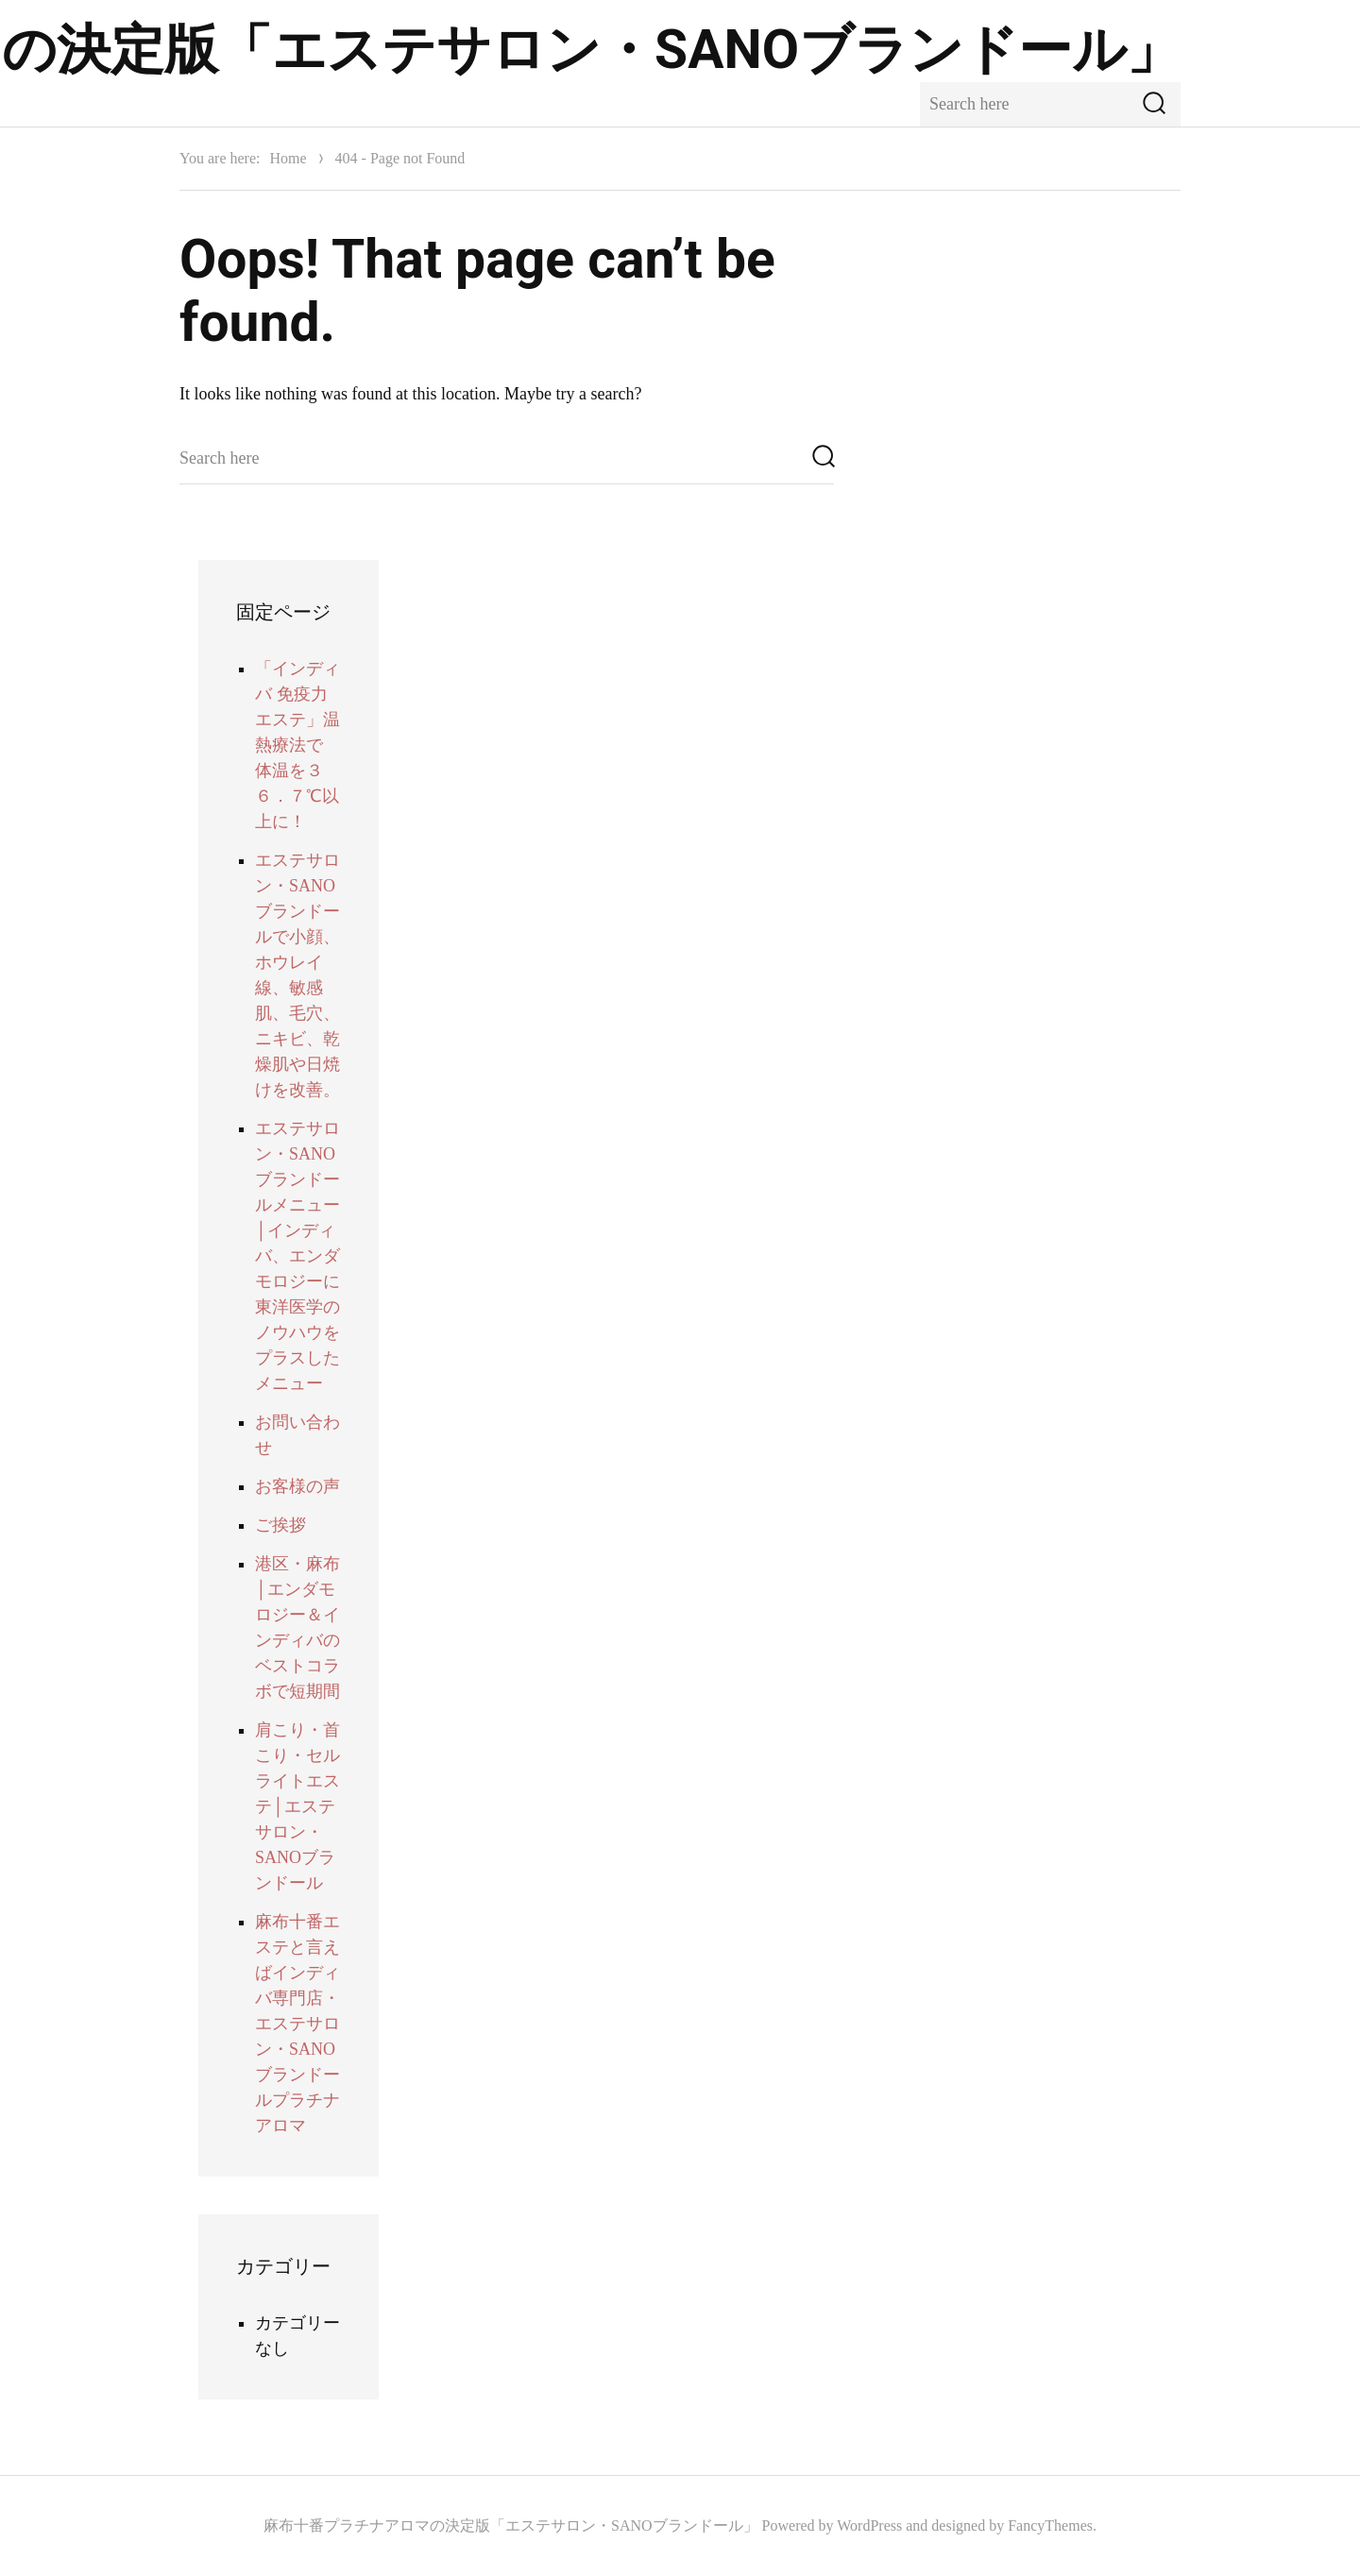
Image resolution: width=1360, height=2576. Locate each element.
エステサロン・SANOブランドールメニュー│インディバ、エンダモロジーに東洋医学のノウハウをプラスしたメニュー (297, 1256)
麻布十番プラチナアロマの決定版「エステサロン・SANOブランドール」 (511, 2525)
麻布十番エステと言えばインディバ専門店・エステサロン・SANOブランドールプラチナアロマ (297, 2023)
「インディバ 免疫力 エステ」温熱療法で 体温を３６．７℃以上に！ (297, 745)
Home (287, 158)
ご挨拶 (280, 1525)
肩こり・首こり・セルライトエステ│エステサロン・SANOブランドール (297, 1806)
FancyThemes (1050, 2525)
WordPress (869, 2525)
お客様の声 (297, 1486)
